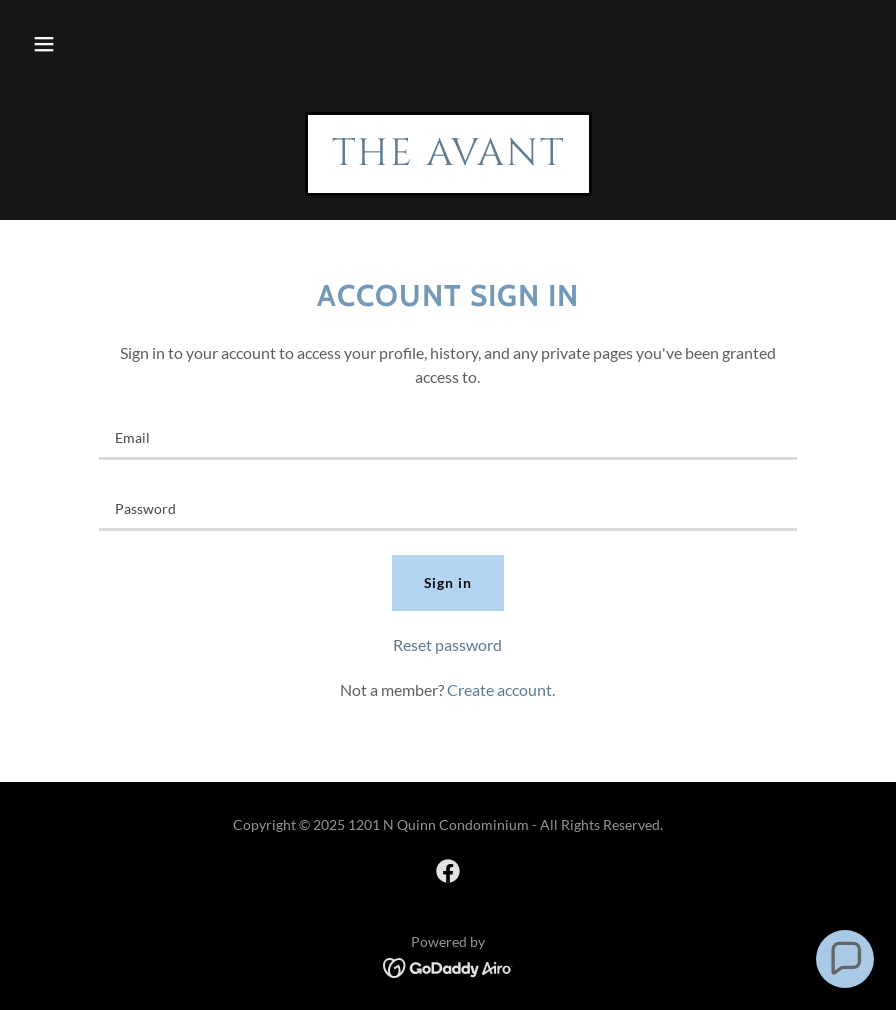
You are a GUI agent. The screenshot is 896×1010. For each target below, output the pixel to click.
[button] (44, 44)
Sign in (448, 582)
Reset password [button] (447, 644)
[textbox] (448, 436)
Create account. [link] (501, 689)
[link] (448, 158)
